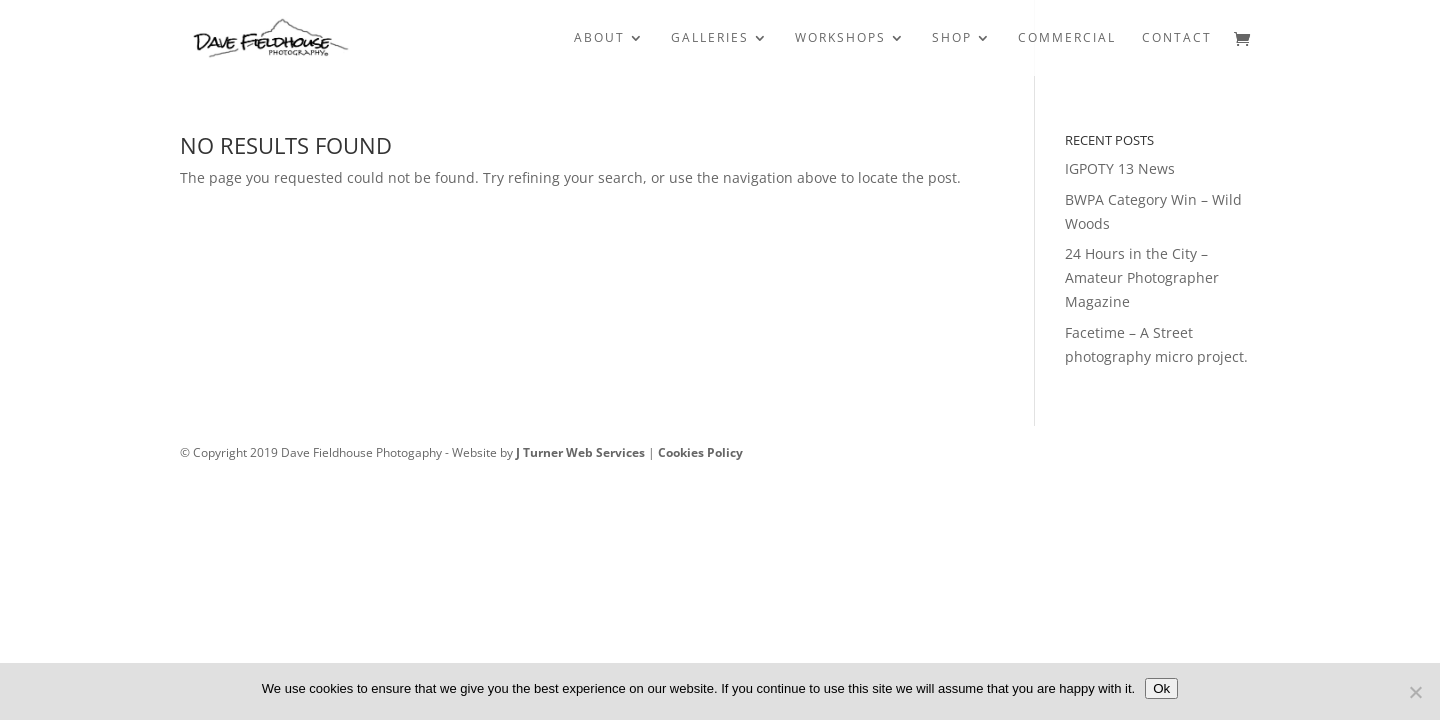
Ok (1161, 688)
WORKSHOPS (840, 38)
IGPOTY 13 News (1120, 168)
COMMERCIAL (1067, 38)
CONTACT (1177, 38)
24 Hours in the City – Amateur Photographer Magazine (1142, 277)
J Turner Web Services (580, 452)
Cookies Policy (700, 452)
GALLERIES (710, 38)
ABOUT (599, 38)
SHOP (952, 38)
